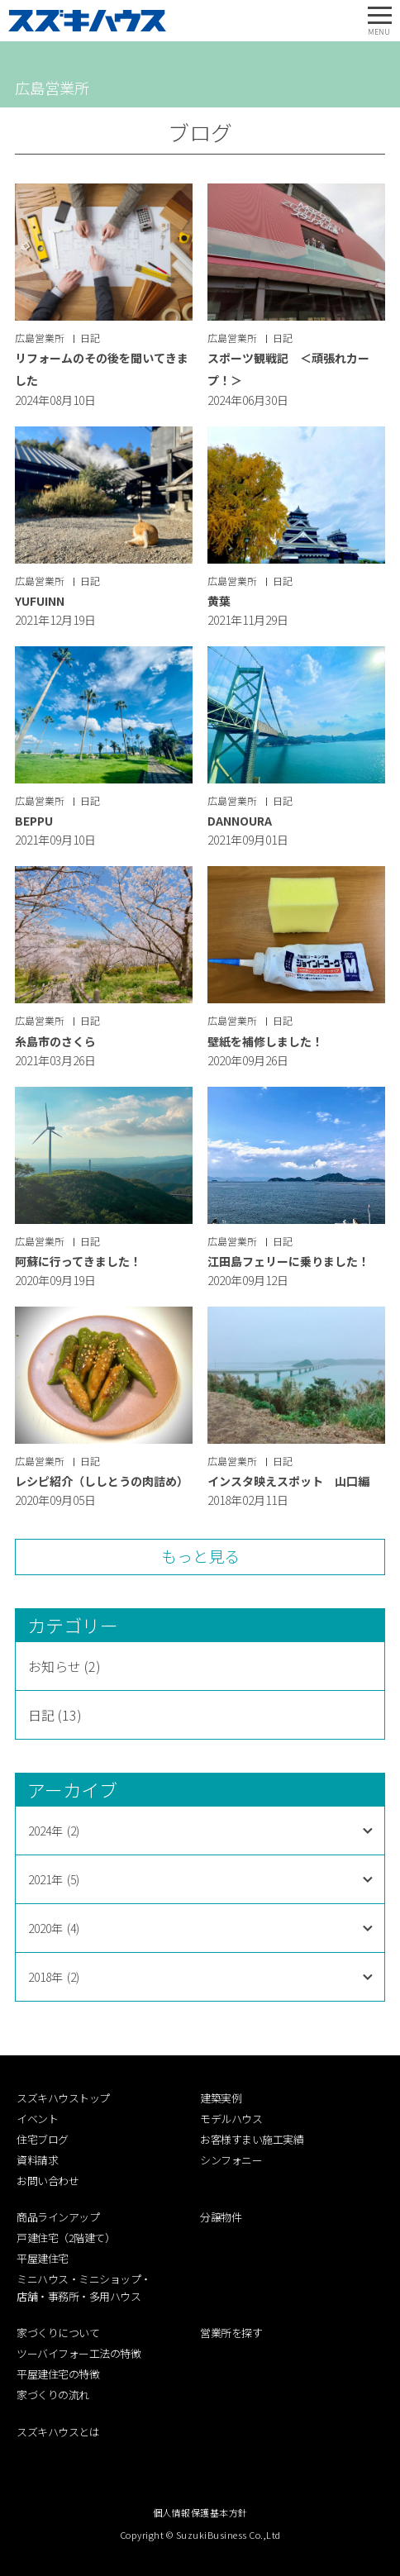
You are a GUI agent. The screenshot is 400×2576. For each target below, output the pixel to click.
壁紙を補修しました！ (265, 1041)
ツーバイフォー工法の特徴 (78, 2353)
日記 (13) (55, 1715)
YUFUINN (39, 601)
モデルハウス (231, 2118)
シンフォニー (231, 2160)
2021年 (53, 1879)
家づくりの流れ (53, 2394)
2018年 (53, 1977)
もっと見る (200, 1556)
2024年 (53, 1830)
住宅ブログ (43, 2139)
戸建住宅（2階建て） (66, 2237)
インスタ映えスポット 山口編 (288, 1481)
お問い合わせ (48, 2180)
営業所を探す (231, 2332)
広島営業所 (39, 338)
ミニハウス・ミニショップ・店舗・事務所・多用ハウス (84, 2287)
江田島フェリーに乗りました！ (288, 1261)
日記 (90, 338)
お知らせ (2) (64, 1666)
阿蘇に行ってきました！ (78, 1261)
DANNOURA (239, 820)
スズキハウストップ (63, 2098)
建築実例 (220, 2098)
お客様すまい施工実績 (251, 2139)
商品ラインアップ (58, 2217)
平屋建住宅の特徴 (58, 2374)
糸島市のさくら (55, 1041)
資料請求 (37, 2160)
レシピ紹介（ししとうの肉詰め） (101, 1481)
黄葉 (219, 601)
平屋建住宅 (43, 2258)
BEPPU (34, 820)
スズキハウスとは (58, 2432)
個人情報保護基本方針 (200, 2512)
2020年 (53, 1928)
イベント (37, 2118)
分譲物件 (220, 2217)
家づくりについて (58, 2332)
